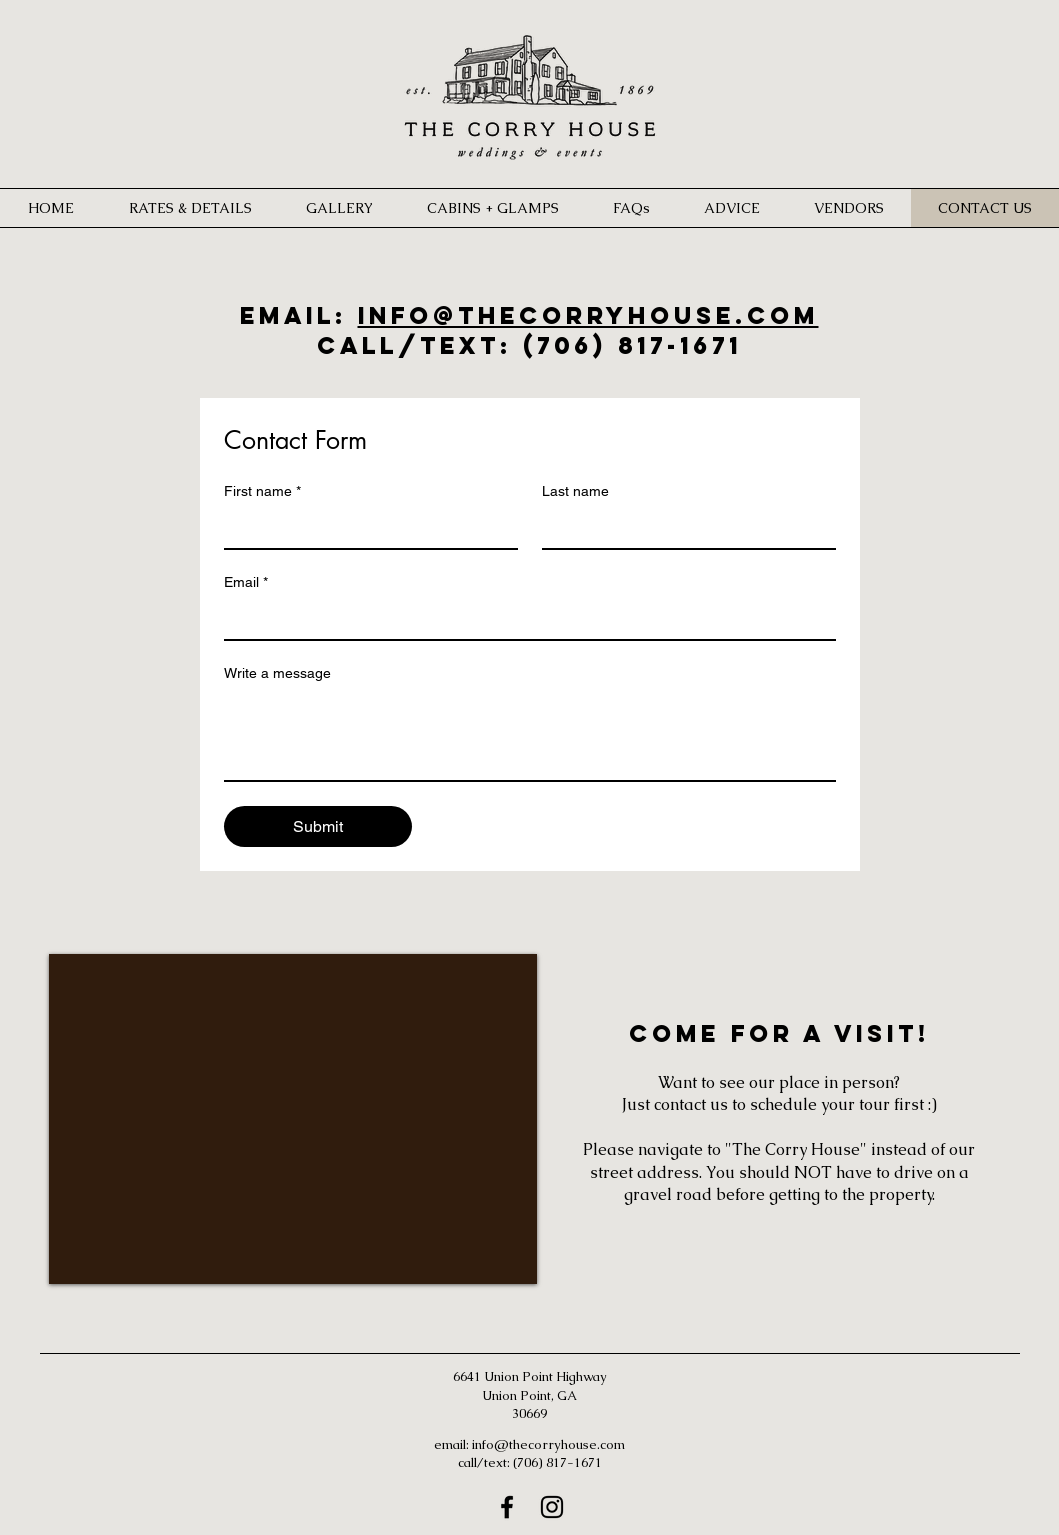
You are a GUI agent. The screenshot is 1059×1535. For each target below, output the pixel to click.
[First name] (365, 528)
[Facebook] (507, 1507)
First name (262, 491)
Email (246, 582)
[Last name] (683, 528)
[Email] (524, 619)
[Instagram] (552, 1507)
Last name (575, 491)
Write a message (277, 673)
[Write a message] (530, 735)
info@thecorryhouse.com (588, 315)
